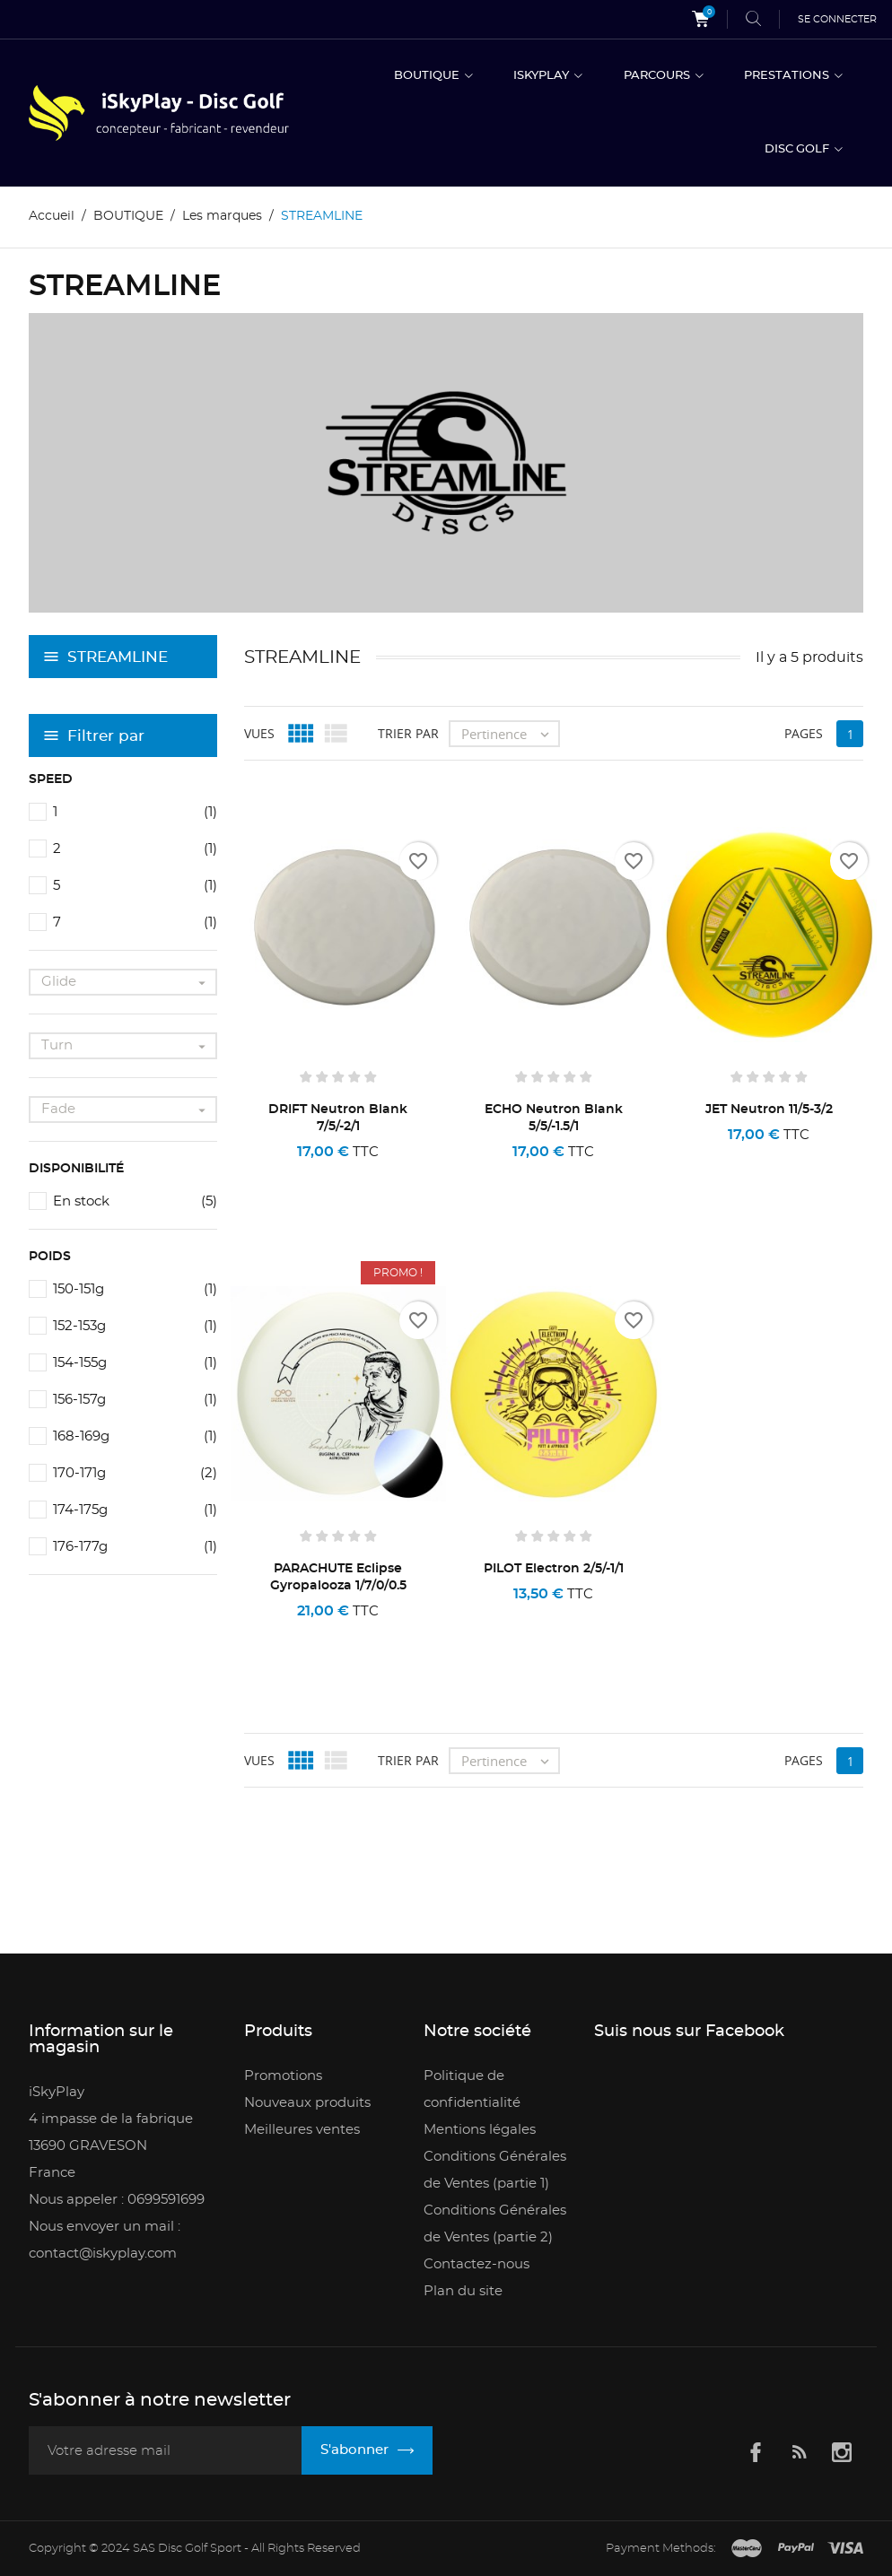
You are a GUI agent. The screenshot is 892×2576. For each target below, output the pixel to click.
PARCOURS (658, 76)
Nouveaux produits (307, 2103)
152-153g (135, 1326)
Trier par (408, 733)
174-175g (135, 1510)
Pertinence (509, 733)
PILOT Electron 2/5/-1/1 (554, 1568)
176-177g (135, 1546)
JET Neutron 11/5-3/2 (769, 1109)
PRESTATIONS (788, 76)
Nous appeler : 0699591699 (117, 2199)
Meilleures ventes (302, 2130)
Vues (259, 733)
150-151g (135, 1289)
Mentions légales (480, 2130)
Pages (803, 733)
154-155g (135, 1362)
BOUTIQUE (428, 76)
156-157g (135, 1399)
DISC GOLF (798, 149)
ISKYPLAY (542, 76)
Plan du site (463, 2291)
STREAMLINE (117, 657)
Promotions (283, 2076)
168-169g (135, 1436)
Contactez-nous (476, 2264)
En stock (135, 1201)
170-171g (135, 1473)
